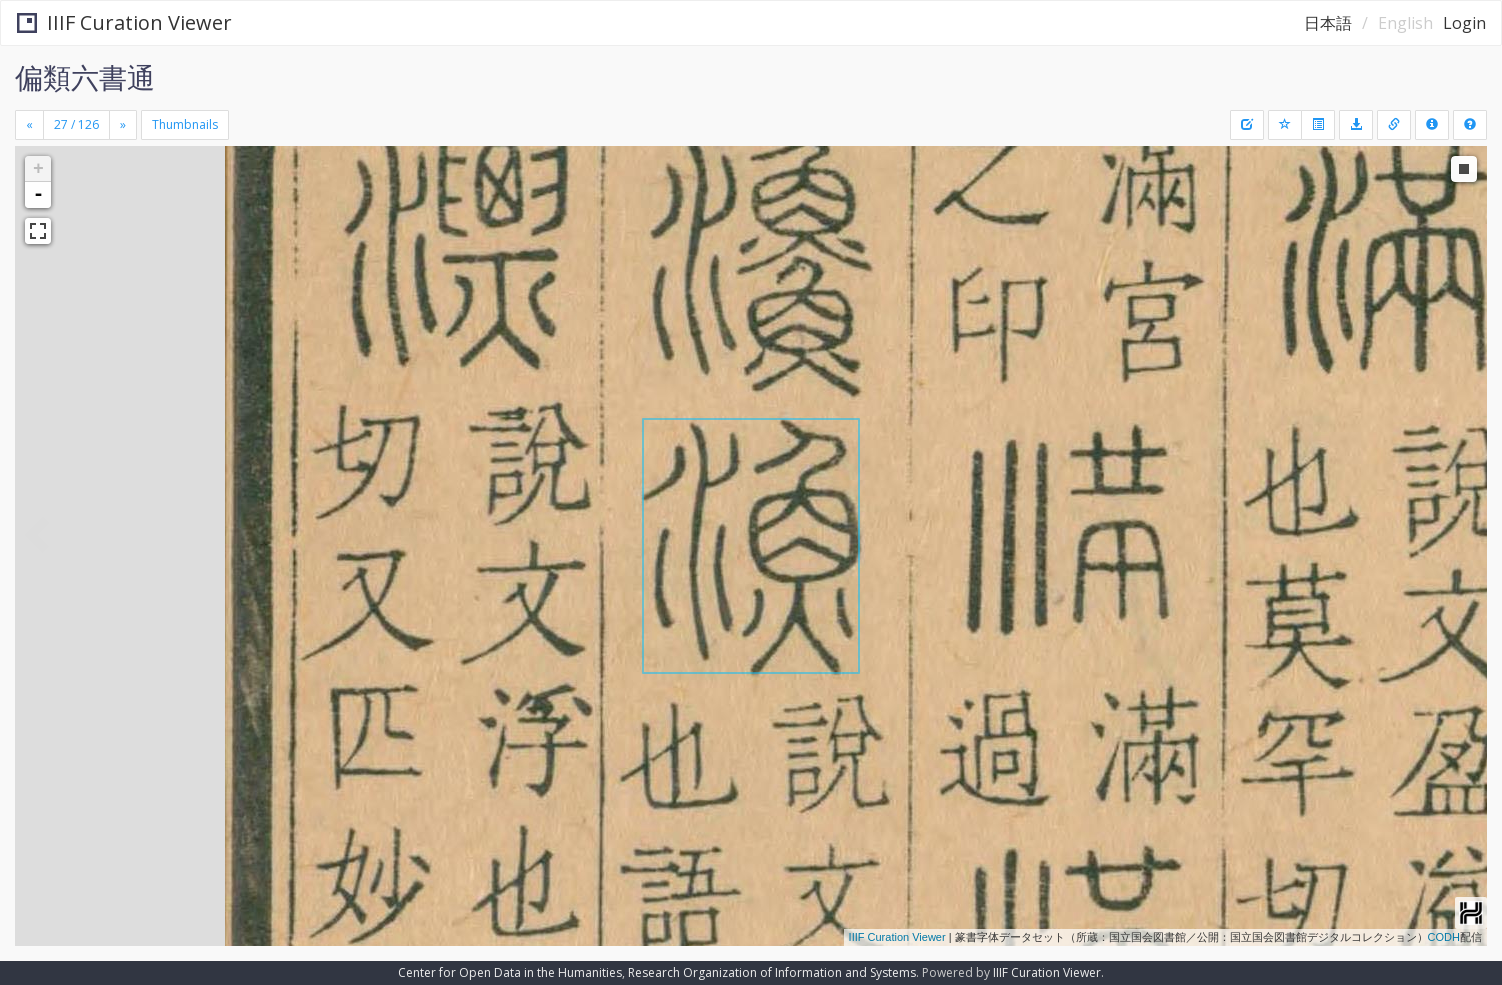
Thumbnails (185, 124)
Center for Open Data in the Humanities (510, 972)
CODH (1444, 937)
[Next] (123, 125)
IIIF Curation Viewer (124, 22)
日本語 (1328, 23)
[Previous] (29, 125)
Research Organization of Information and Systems (772, 972)
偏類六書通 (85, 77)
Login (1464, 23)
